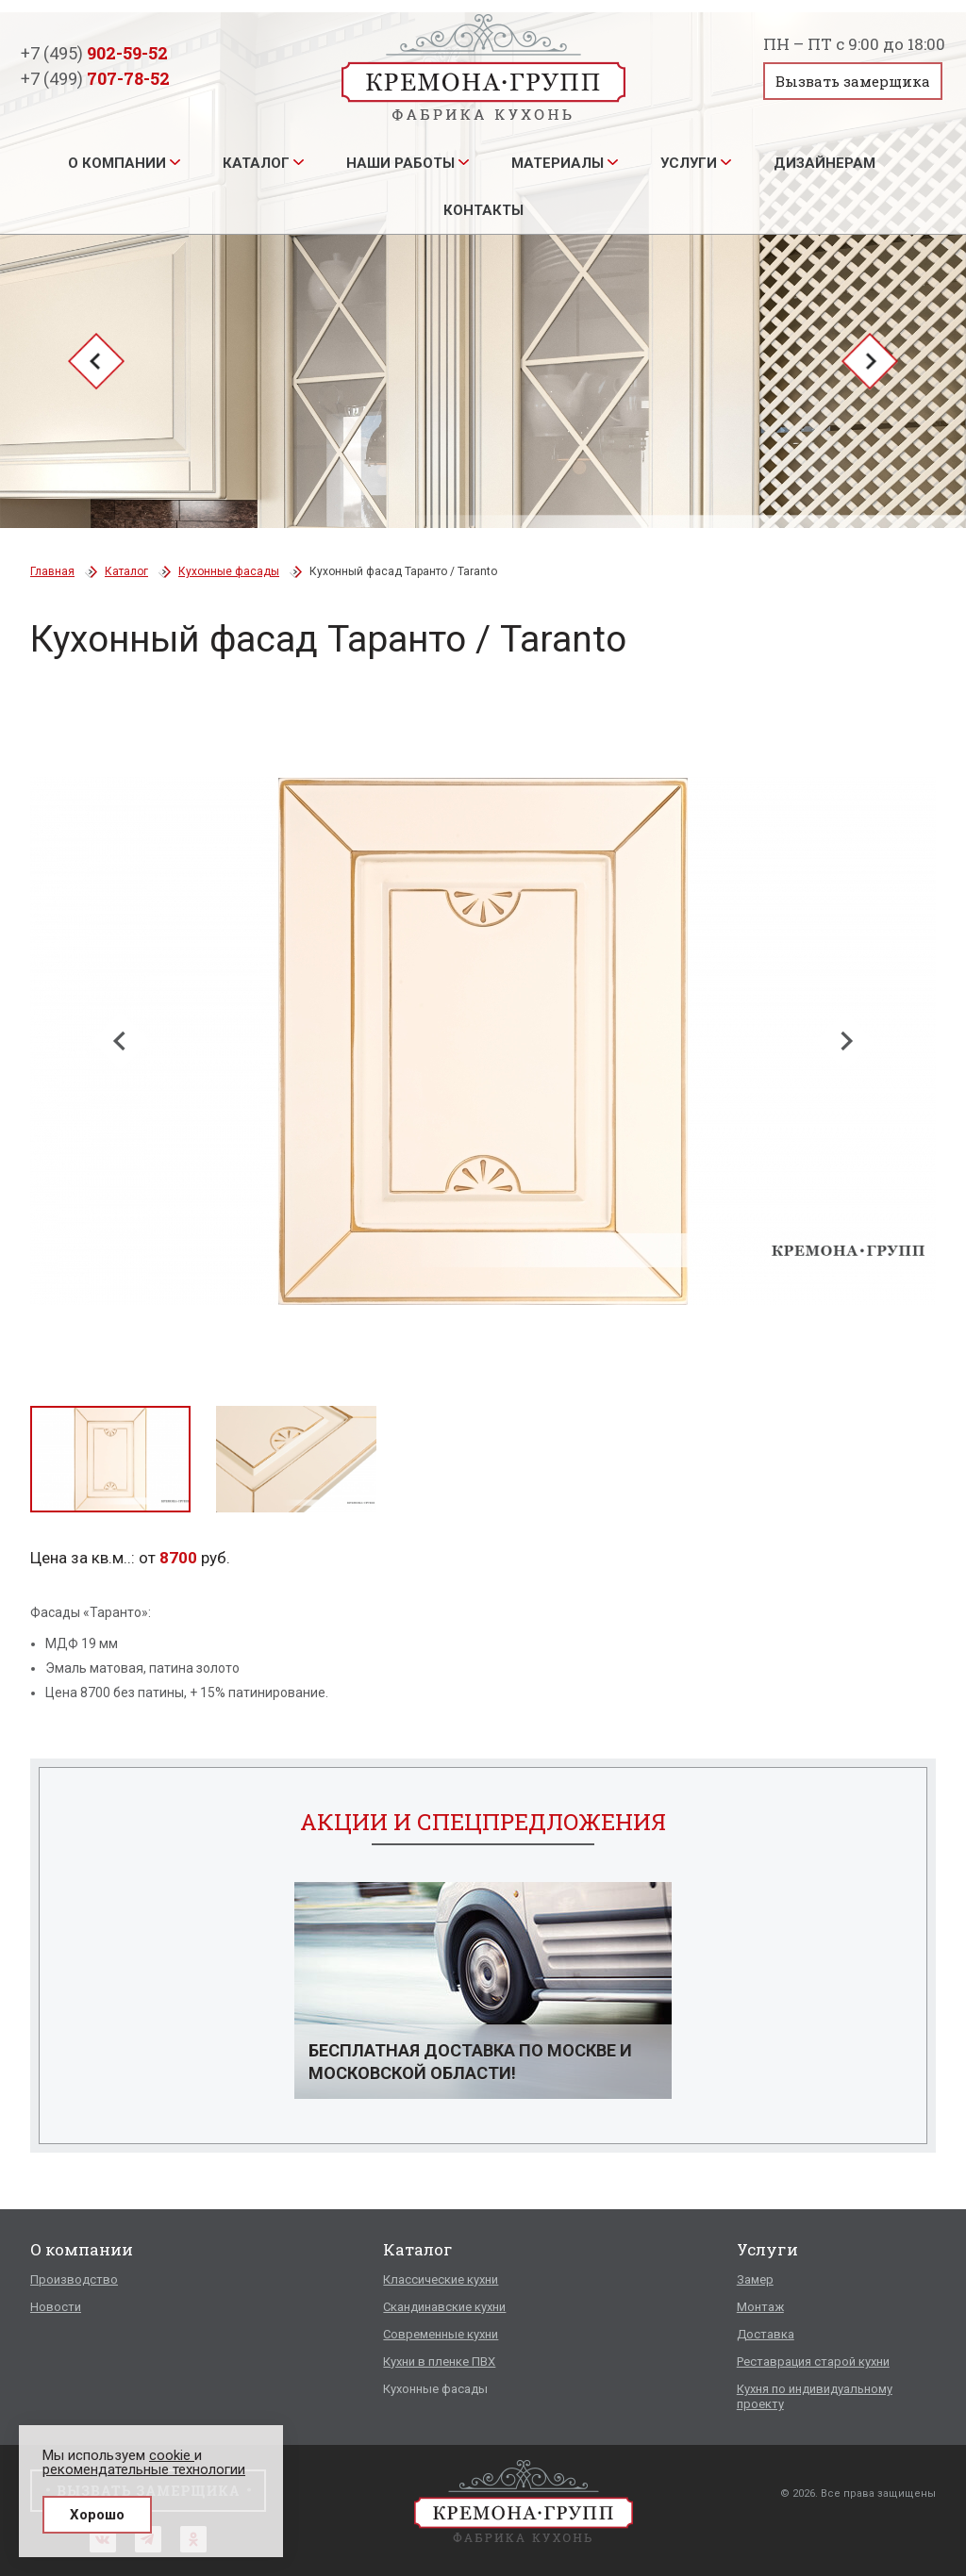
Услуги (688, 163)
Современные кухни (440, 2334)
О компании (117, 163)
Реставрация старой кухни (813, 2361)
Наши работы (400, 163)
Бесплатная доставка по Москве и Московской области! (470, 2061)
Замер (755, 2279)
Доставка (765, 2334)
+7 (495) (94, 52)
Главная (52, 571)
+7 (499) (95, 78)
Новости (55, 2307)
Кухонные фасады (228, 571)
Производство (74, 2279)
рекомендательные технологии (143, 2469)
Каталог (256, 163)
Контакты (483, 210)
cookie (171, 2455)
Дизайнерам (824, 163)
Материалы (557, 163)
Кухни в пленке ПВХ (439, 2361)
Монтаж (760, 2307)
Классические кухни (440, 2279)
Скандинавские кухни (444, 2307)
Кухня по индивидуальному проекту (814, 2396)
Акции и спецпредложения (483, 1822)
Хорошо (97, 2514)
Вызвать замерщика (852, 81)
